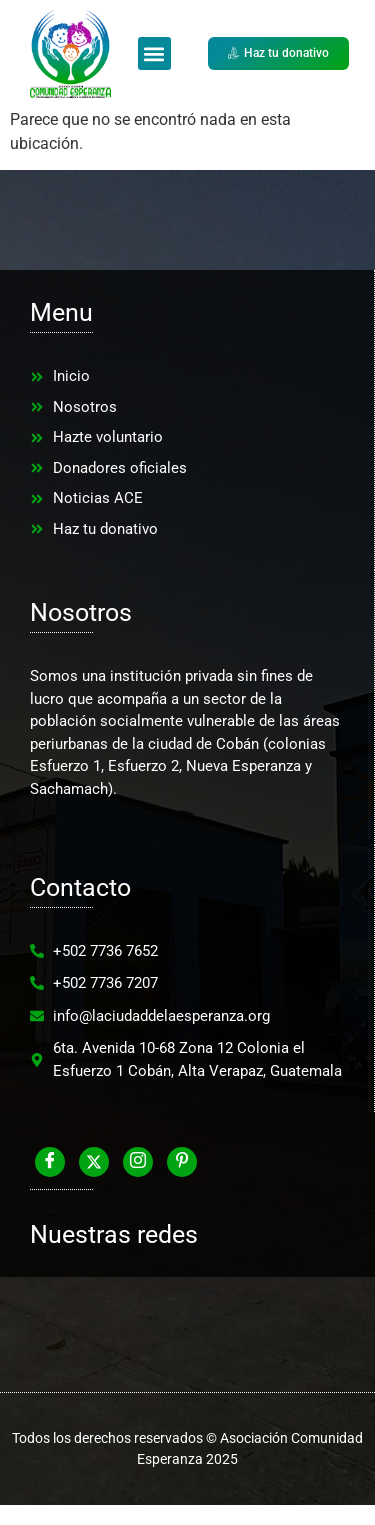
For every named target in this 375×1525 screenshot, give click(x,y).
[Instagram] (138, 1162)
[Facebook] (50, 1162)
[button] (154, 53)
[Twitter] (94, 1162)
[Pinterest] (182, 1162)
